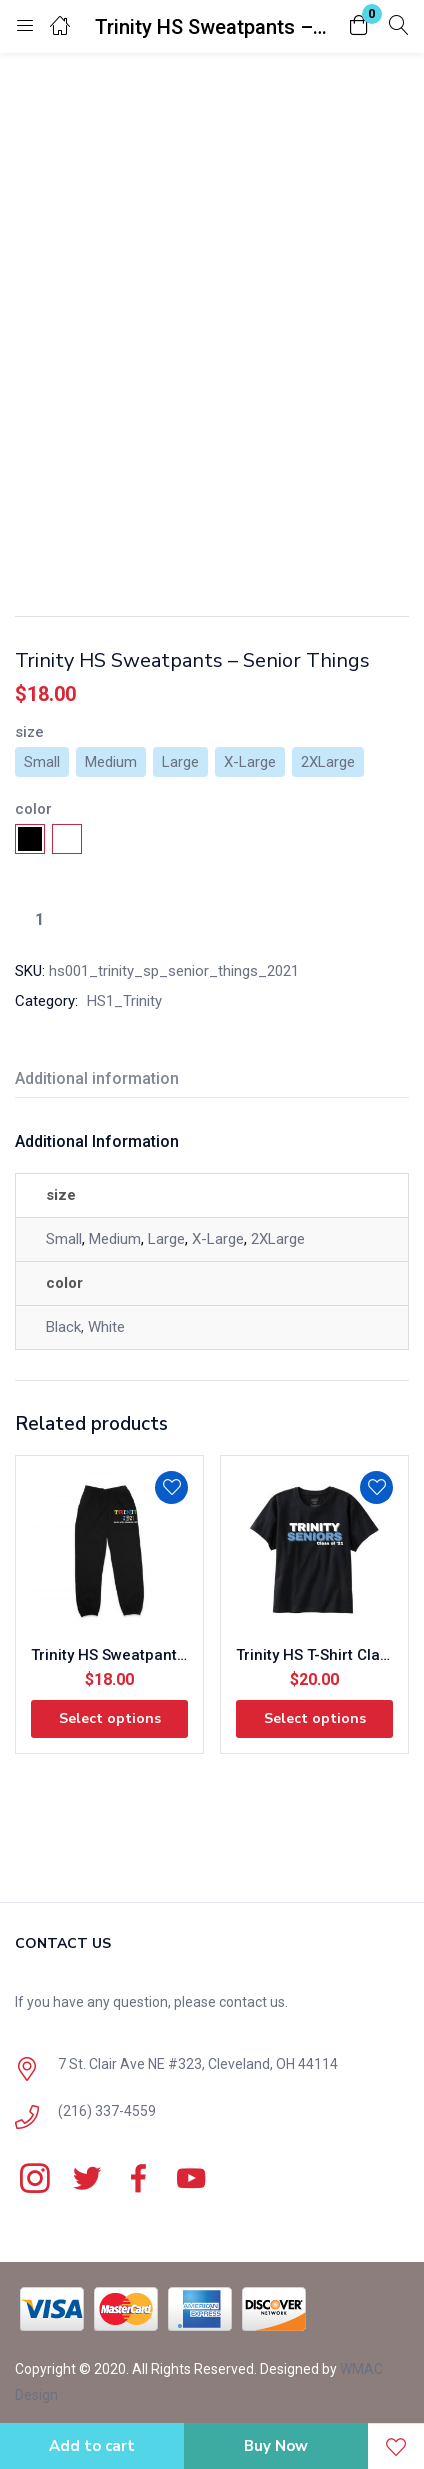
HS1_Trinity (124, 1001)
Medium (115, 1239)
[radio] (42, 762)
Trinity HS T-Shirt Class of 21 (314, 1655)
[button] (359, 26)
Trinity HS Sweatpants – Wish (109, 1655)
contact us (252, 2002)
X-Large (218, 1239)
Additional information (97, 1078)
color (33, 809)
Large (166, 1239)
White (106, 1327)
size (29, 732)
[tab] (104, 1081)
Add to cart (92, 2446)
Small (64, 1239)
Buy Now (276, 2446)
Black (63, 1327)
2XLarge (278, 1239)
